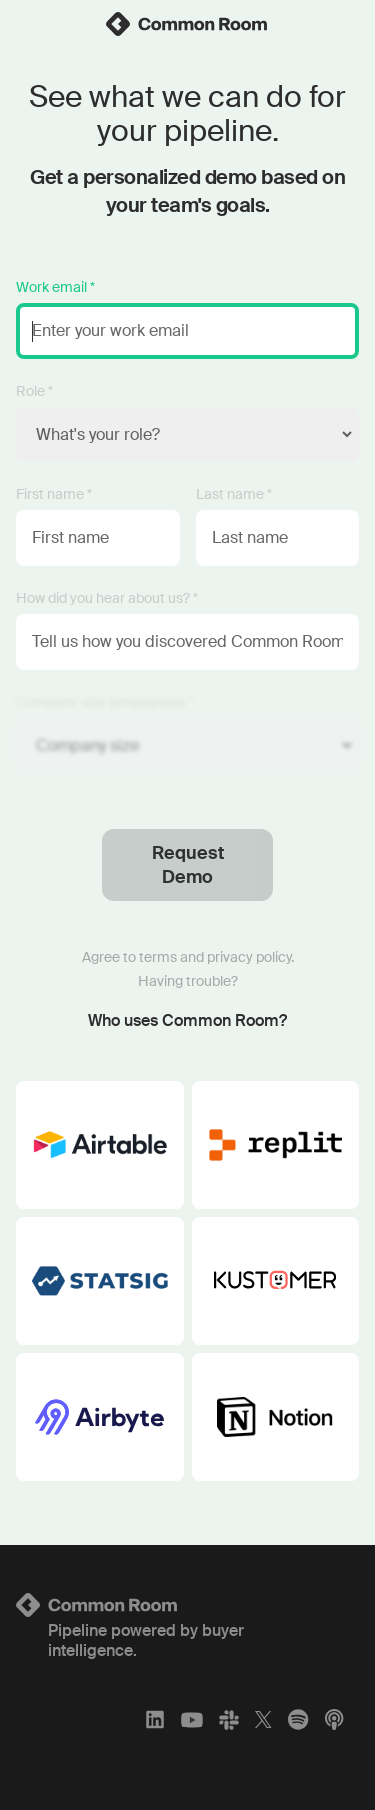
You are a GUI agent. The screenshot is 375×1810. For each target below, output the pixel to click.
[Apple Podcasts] (334, 1719)
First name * (54, 494)
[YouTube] (192, 1719)
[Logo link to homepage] (187, 1605)
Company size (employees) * (104, 702)
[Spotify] (298, 1719)
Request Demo (188, 865)
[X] (263, 1719)
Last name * (234, 494)
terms (158, 957)
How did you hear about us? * (107, 598)
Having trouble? (188, 981)
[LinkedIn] (155, 1719)
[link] (188, 24)
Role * (34, 391)
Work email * (55, 287)
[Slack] (229, 1719)
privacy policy (249, 957)
